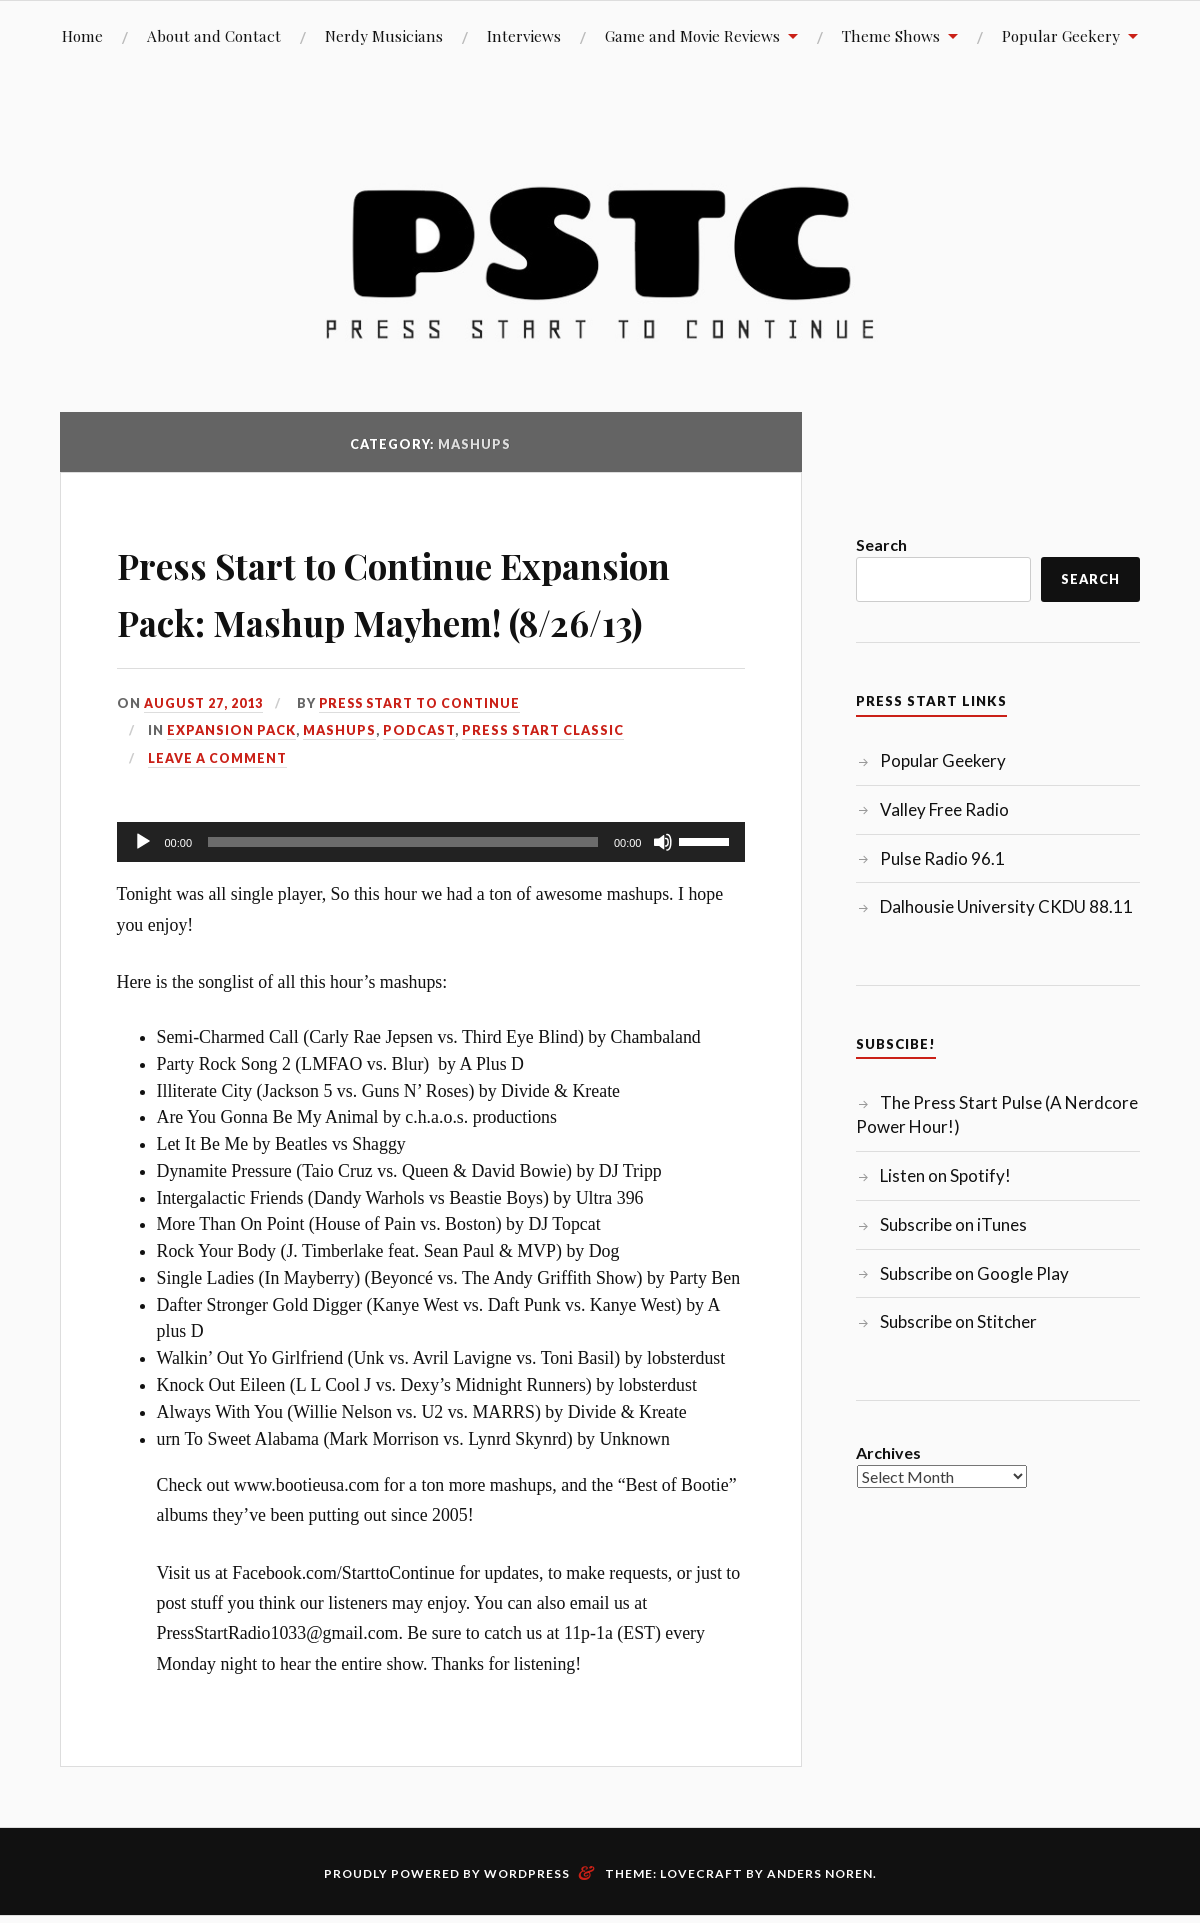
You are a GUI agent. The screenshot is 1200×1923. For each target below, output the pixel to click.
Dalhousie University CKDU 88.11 (1006, 906)
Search (881, 544)
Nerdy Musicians (384, 35)
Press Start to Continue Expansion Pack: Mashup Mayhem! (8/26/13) (373, 619)
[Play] (143, 899)
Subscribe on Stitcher (958, 1321)
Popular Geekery (1061, 35)
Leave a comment (218, 815)
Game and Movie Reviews (692, 35)
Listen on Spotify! (945, 1175)
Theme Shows (891, 35)
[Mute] (663, 899)
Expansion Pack (231, 788)
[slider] (403, 899)
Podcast (419, 788)
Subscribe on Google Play (974, 1273)
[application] (431, 899)
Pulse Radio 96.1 (942, 858)
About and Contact (214, 35)
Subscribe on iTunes (953, 1224)
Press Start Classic (543, 788)
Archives (888, 1452)
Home (82, 35)
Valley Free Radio (944, 809)
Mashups (339, 788)
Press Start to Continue (423, 760)
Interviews (524, 35)
